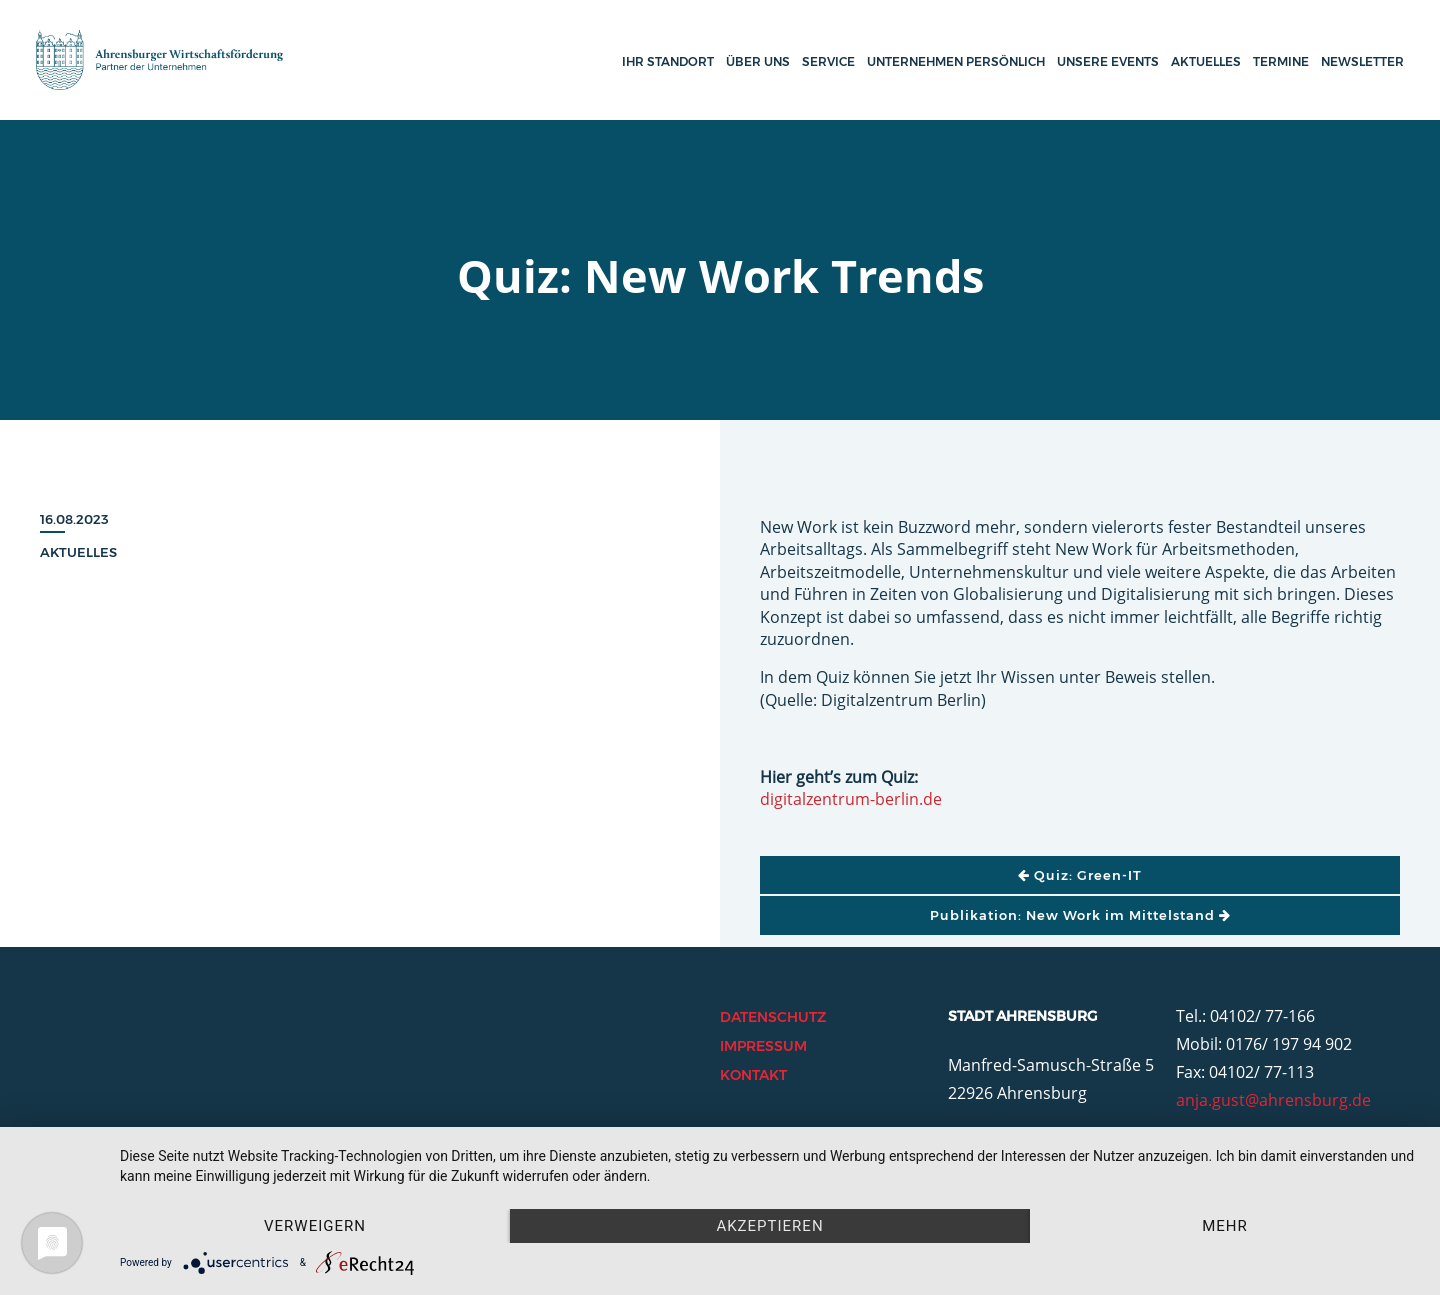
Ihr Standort (668, 61)
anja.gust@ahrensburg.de (1273, 1100)
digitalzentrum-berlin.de (851, 799)
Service (828, 61)
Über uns (758, 61)
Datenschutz (773, 1017)
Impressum (763, 1046)
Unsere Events (1108, 61)
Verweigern (315, 1226)
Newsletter (1362, 61)
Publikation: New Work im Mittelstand (1080, 915)
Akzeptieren (769, 1226)
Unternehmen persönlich (956, 61)
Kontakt (753, 1075)
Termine (1281, 61)
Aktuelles (1206, 61)
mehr (1225, 1226)
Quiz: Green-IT (1080, 875)
